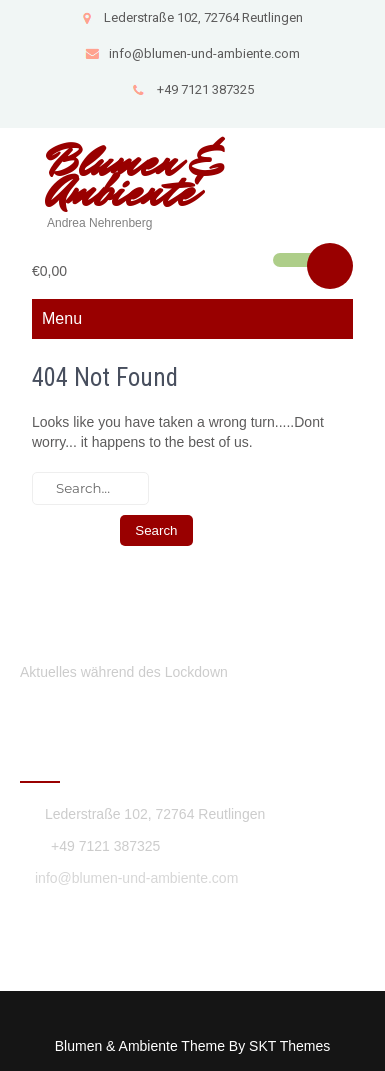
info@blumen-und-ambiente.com (192, 53)
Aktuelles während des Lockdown (124, 672)
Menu (62, 318)
